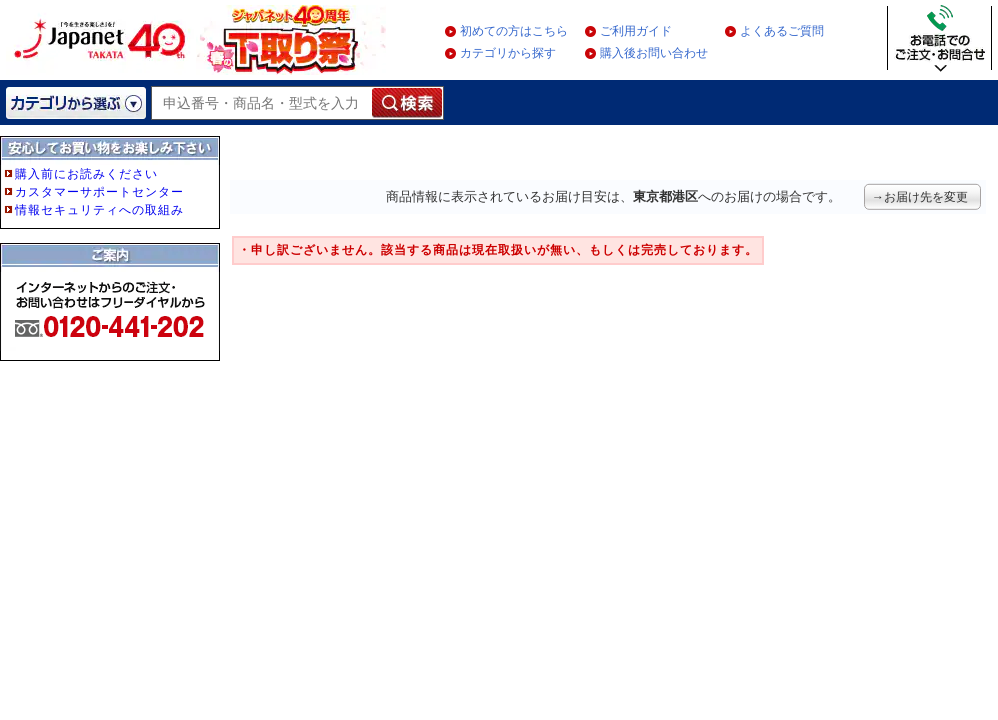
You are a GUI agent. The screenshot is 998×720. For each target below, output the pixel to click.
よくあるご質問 (782, 31)
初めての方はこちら (514, 31)
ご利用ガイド (636, 31)
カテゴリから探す (508, 53)
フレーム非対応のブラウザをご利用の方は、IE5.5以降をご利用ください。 (112, 282)
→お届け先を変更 (920, 197)
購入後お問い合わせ (654, 53)
